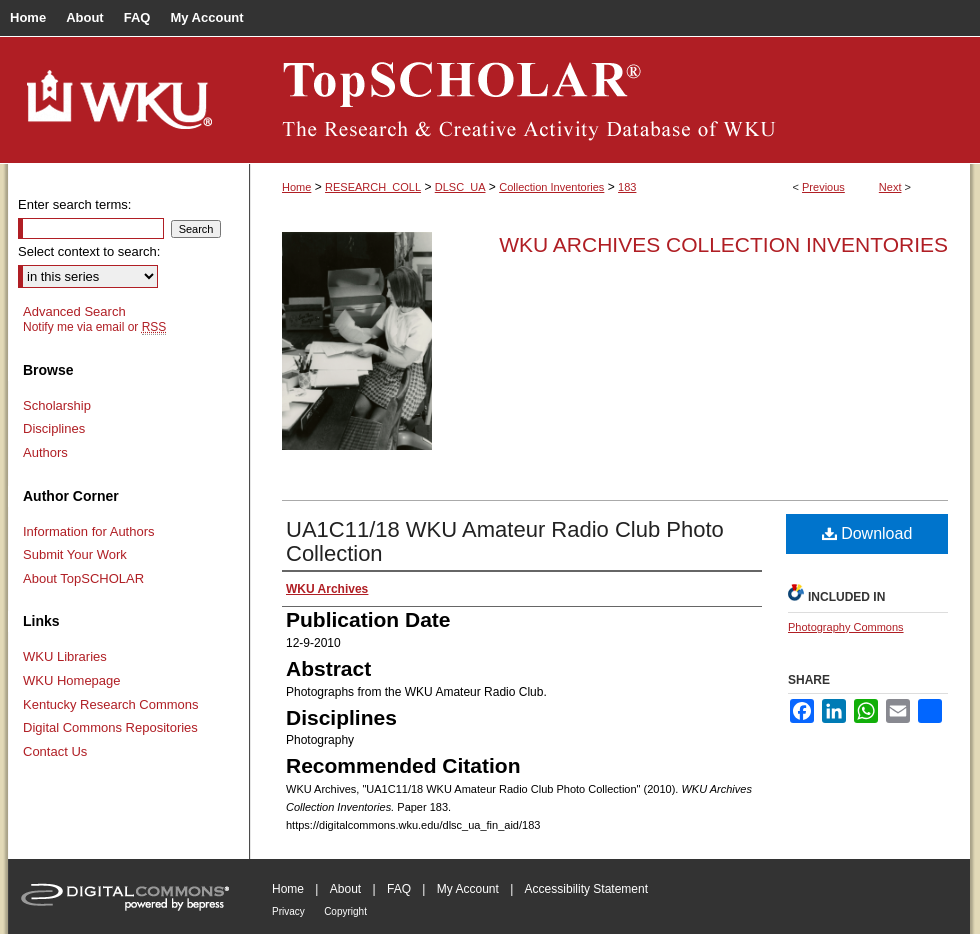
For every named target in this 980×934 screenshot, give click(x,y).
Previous (823, 187)
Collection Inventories (551, 187)
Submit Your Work (75, 554)
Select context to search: (89, 251)
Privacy (288, 911)
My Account (468, 889)
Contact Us (55, 751)
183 (627, 187)
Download (867, 533)
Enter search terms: (74, 204)
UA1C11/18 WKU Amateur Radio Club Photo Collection (505, 541)
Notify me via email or (94, 327)
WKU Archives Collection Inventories (723, 244)
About (345, 889)
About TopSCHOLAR (83, 578)
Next (890, 187)
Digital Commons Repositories (110, 727)
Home (296, 187)
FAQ (399, 889)
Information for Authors (89, 531)
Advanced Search (74, 311)
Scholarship (57, 405)
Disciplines (54, 428)
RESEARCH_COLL (373, 187)
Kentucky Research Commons (111, 704)
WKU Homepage (72, 680)
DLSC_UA (460, 187)
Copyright (345, 911)
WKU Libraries (65, 656)
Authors (45, 452)
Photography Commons (846, 627)
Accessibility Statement (586, 889)
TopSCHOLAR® (610, 100)
